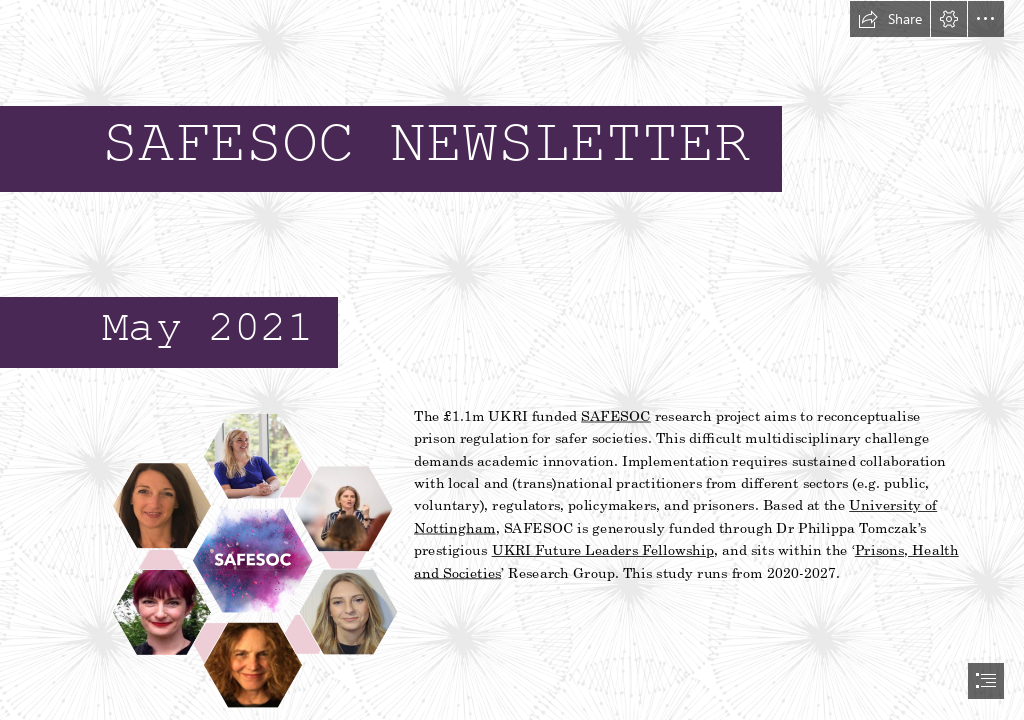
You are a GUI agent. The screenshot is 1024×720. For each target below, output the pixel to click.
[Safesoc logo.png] (251, 559)
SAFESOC (617, 415)
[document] (512, 360)
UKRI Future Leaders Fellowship (603, 549)
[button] (890, 19)
